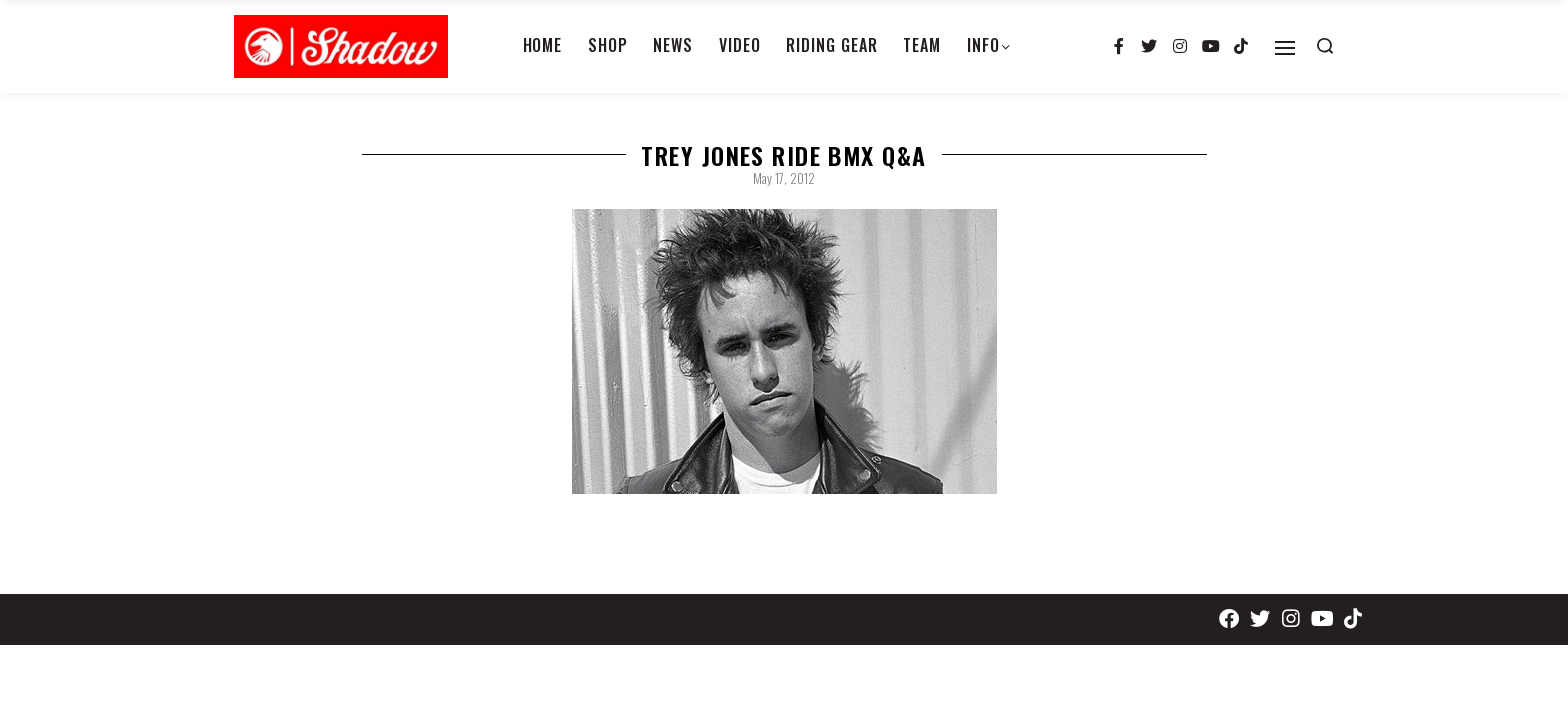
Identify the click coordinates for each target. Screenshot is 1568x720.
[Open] (1285, 48)
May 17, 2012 (784, 178)
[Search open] (1325, 46)
